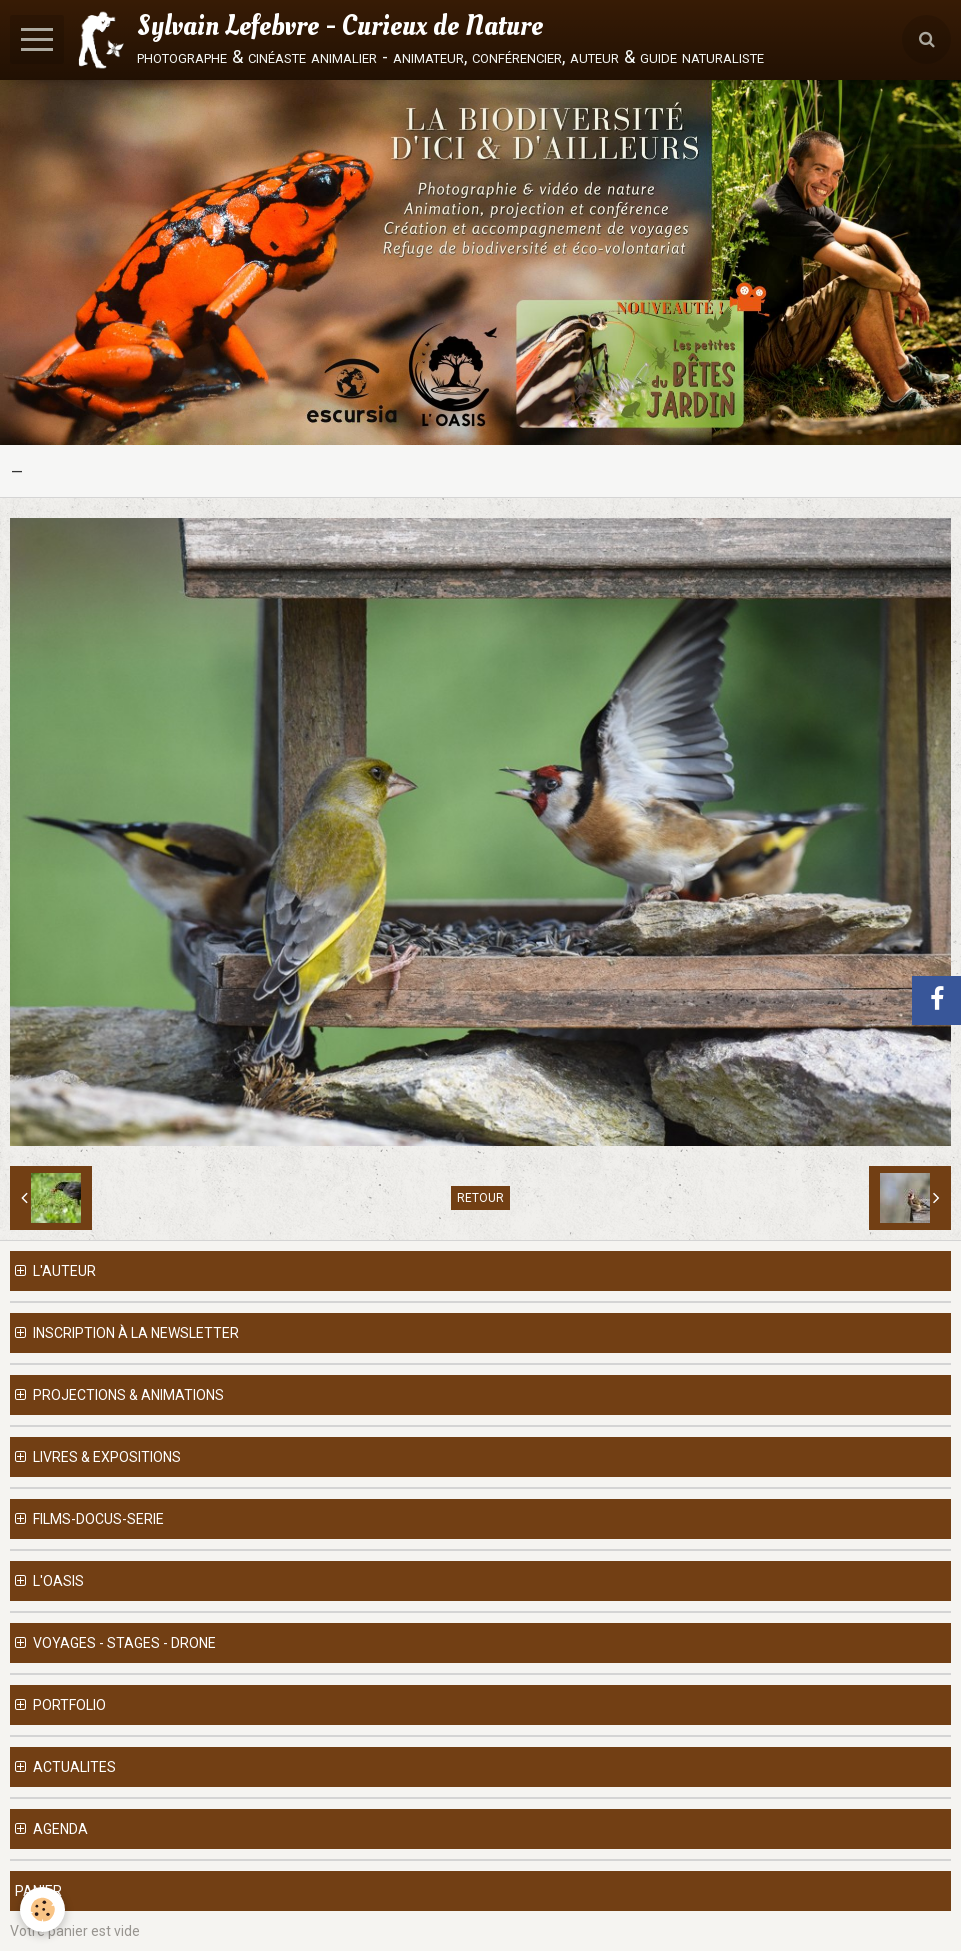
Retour (480, 1198)
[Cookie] (42, 1909)
